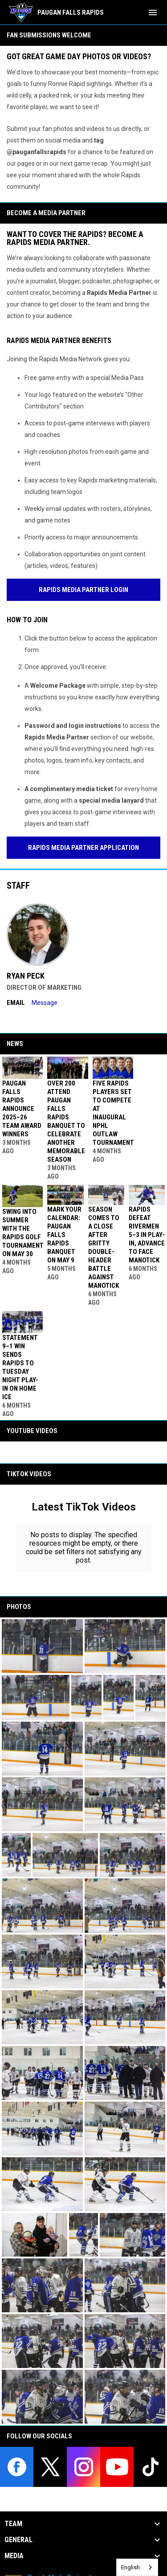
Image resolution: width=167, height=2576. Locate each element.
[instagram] (83, 2467)
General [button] (18, 2539)
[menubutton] (152, 12)
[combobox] (137, 2567)
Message (44, 1002)
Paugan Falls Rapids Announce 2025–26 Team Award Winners (21, 1108)
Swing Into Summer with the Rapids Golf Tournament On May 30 (23, 1233)
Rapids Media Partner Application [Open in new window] (83, 848)
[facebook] (16, 2467)
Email (16, 1003)
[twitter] (50, 2467)
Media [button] (14, 2556)
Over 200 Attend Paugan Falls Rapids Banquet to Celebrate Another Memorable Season (66, 1121)
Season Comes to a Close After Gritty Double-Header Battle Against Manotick (103, 1247)
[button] (42, 1646)
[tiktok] (150, 2467)
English (130, 2567)
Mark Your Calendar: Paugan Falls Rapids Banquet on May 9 (64, 1234)
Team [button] (13, 2523)
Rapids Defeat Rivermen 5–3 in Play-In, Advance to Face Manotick (147, 1234)
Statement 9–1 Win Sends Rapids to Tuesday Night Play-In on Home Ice (20, 1367)
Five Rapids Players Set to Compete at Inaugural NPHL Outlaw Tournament (113, 1113)
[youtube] (117, 2467)
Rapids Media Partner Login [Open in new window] (83, 590)
